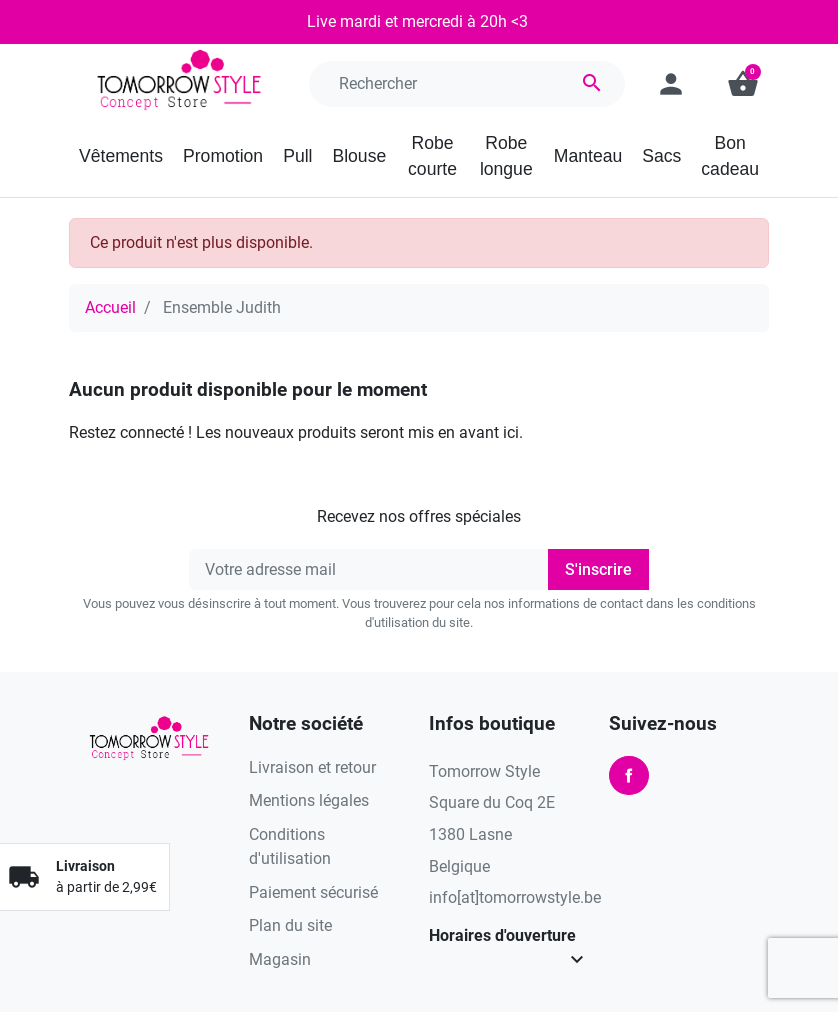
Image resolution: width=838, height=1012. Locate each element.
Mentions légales (309, 800)
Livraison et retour (312, 767)
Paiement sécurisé (313, 892)
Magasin (280, 959)
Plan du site (290, 925)
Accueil (110, 307)
